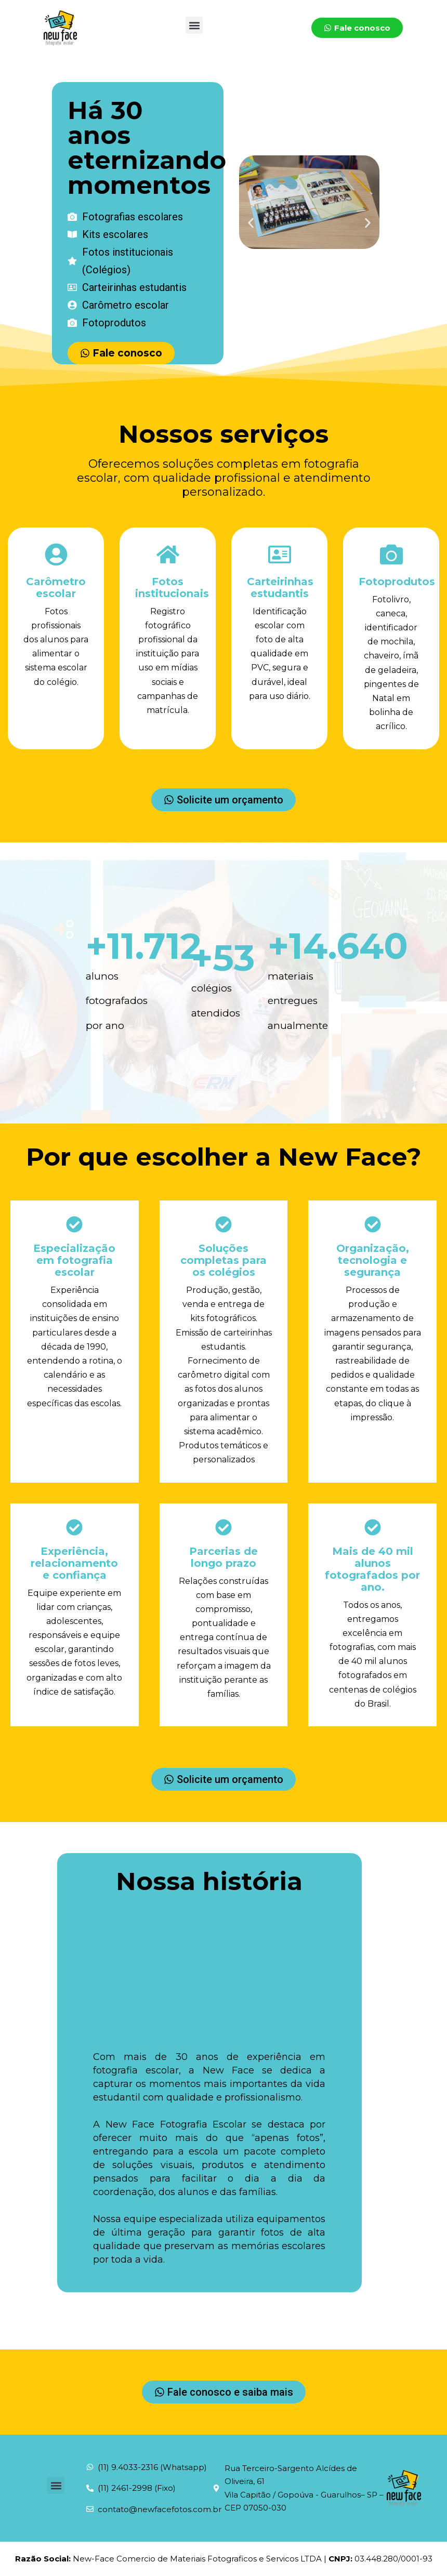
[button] (194, 25)
